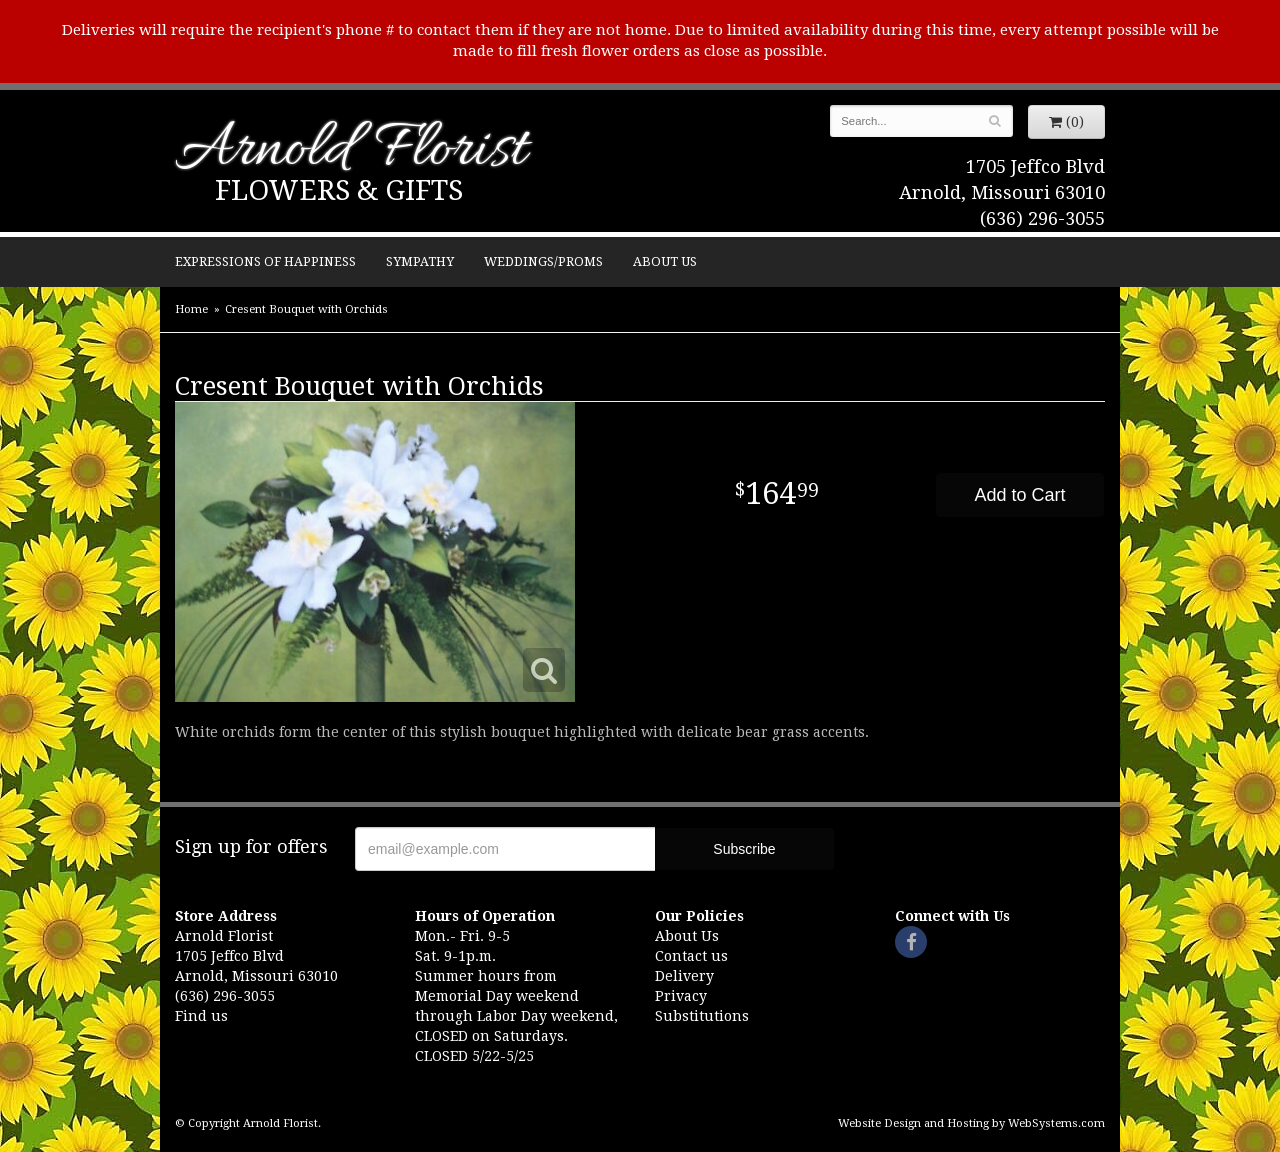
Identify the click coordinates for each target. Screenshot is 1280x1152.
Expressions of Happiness (265, 261)
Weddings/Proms (543, 261)
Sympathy (420, 261)
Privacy (681, 996)
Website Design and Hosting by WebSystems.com (971, 1123)
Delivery (684, 976)
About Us (665, 261)
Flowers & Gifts (339, 190)
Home (191, 309)
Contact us (691, 956)
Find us (201, 1016)
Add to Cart (1019, 495)
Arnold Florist (351, 151)
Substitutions (702, 1016)
